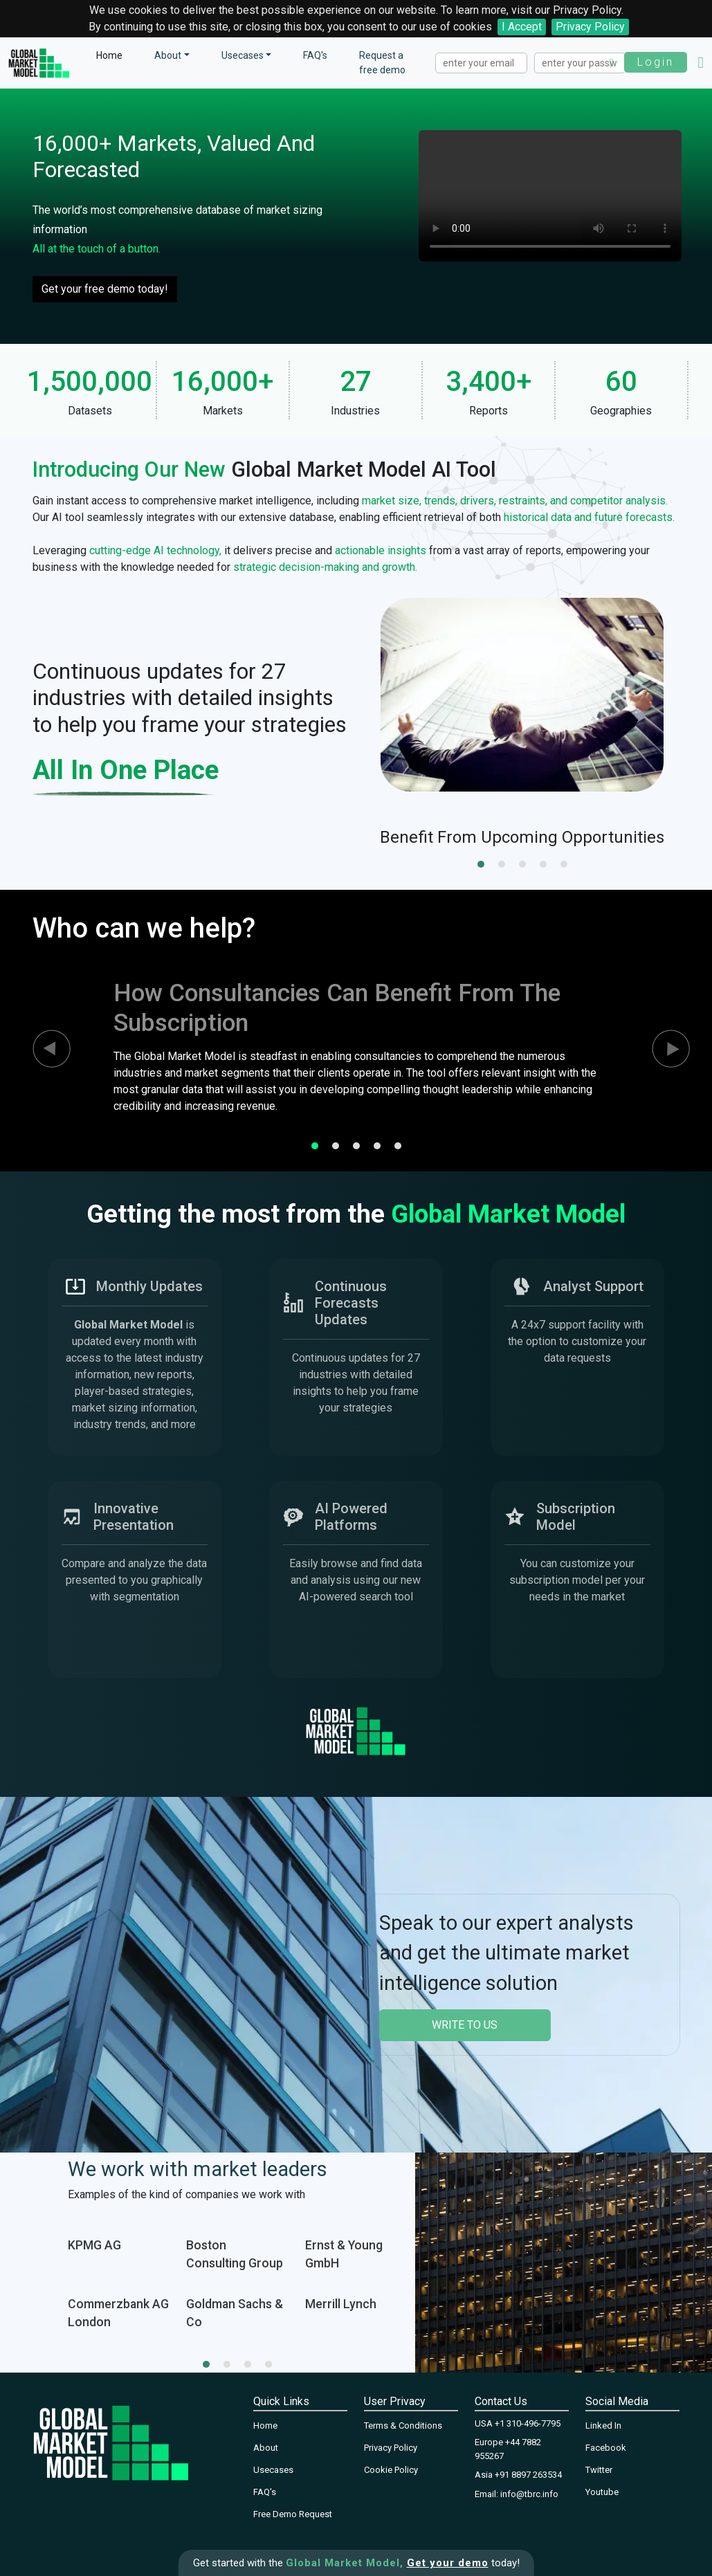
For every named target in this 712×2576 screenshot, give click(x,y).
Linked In (603, 2425)
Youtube (602, 2492)
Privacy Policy (590, 26)
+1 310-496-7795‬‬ (527, 2423)
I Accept (522, 26)
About (265, 2447)
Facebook (605, 2447)
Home (109, 55)
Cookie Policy (391, 2470)
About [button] (167, 55)
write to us (465, 2024)
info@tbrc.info (529, 2494)
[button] (480, 864)
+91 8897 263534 (528, 2474)
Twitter (598, 2470)
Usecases (242, 55)
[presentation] (39, 1049)
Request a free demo (382, 62)
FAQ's (315, 55)
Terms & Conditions (403, 2425)
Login (655, 61)
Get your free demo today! (105, 288)
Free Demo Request (292, 2514)
